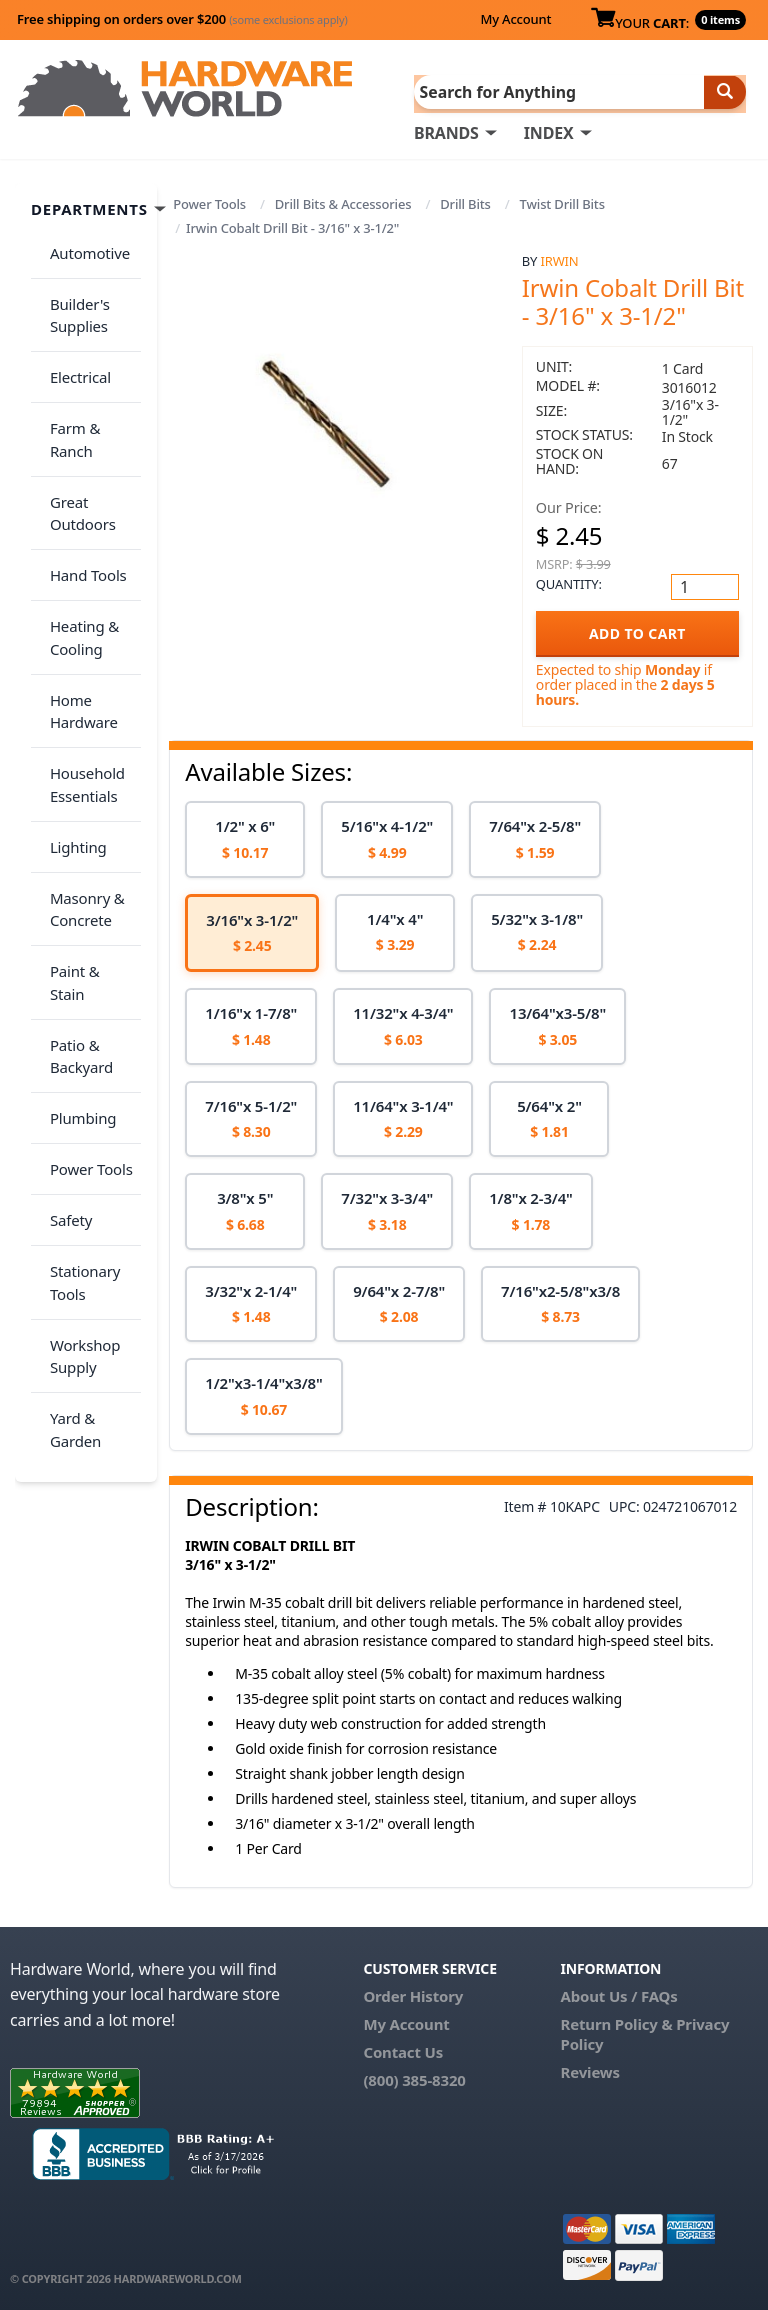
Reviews (590, 2070)
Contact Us (403, 2050)
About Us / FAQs (619, 1994)
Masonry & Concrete (80, 764)
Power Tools (209, 202)
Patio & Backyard (74, 865)
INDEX (549, 131)
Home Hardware (77, 600)
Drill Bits (465, 202)
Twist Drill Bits (562, 202)
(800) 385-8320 (414, 2078)
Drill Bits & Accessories (343, 202)
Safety (64, 995)
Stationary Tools (78, 1046)
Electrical (73, 347)
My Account (515, 19)
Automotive (83, 245)
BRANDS (446, 131)
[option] (245, 838)
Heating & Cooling (77, 538)
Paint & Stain (87, 815)
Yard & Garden (68, 1170)
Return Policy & (617, 2022)
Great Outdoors (76, 437)
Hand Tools (81, 488)
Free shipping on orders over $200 (182, 19)
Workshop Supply (78, 1108)
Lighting (71, 713)
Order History (413, 1994)
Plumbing (76, 916)
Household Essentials (80, 662)
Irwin (560, 259)
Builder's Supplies (73, 296)
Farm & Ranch (91, 386)
